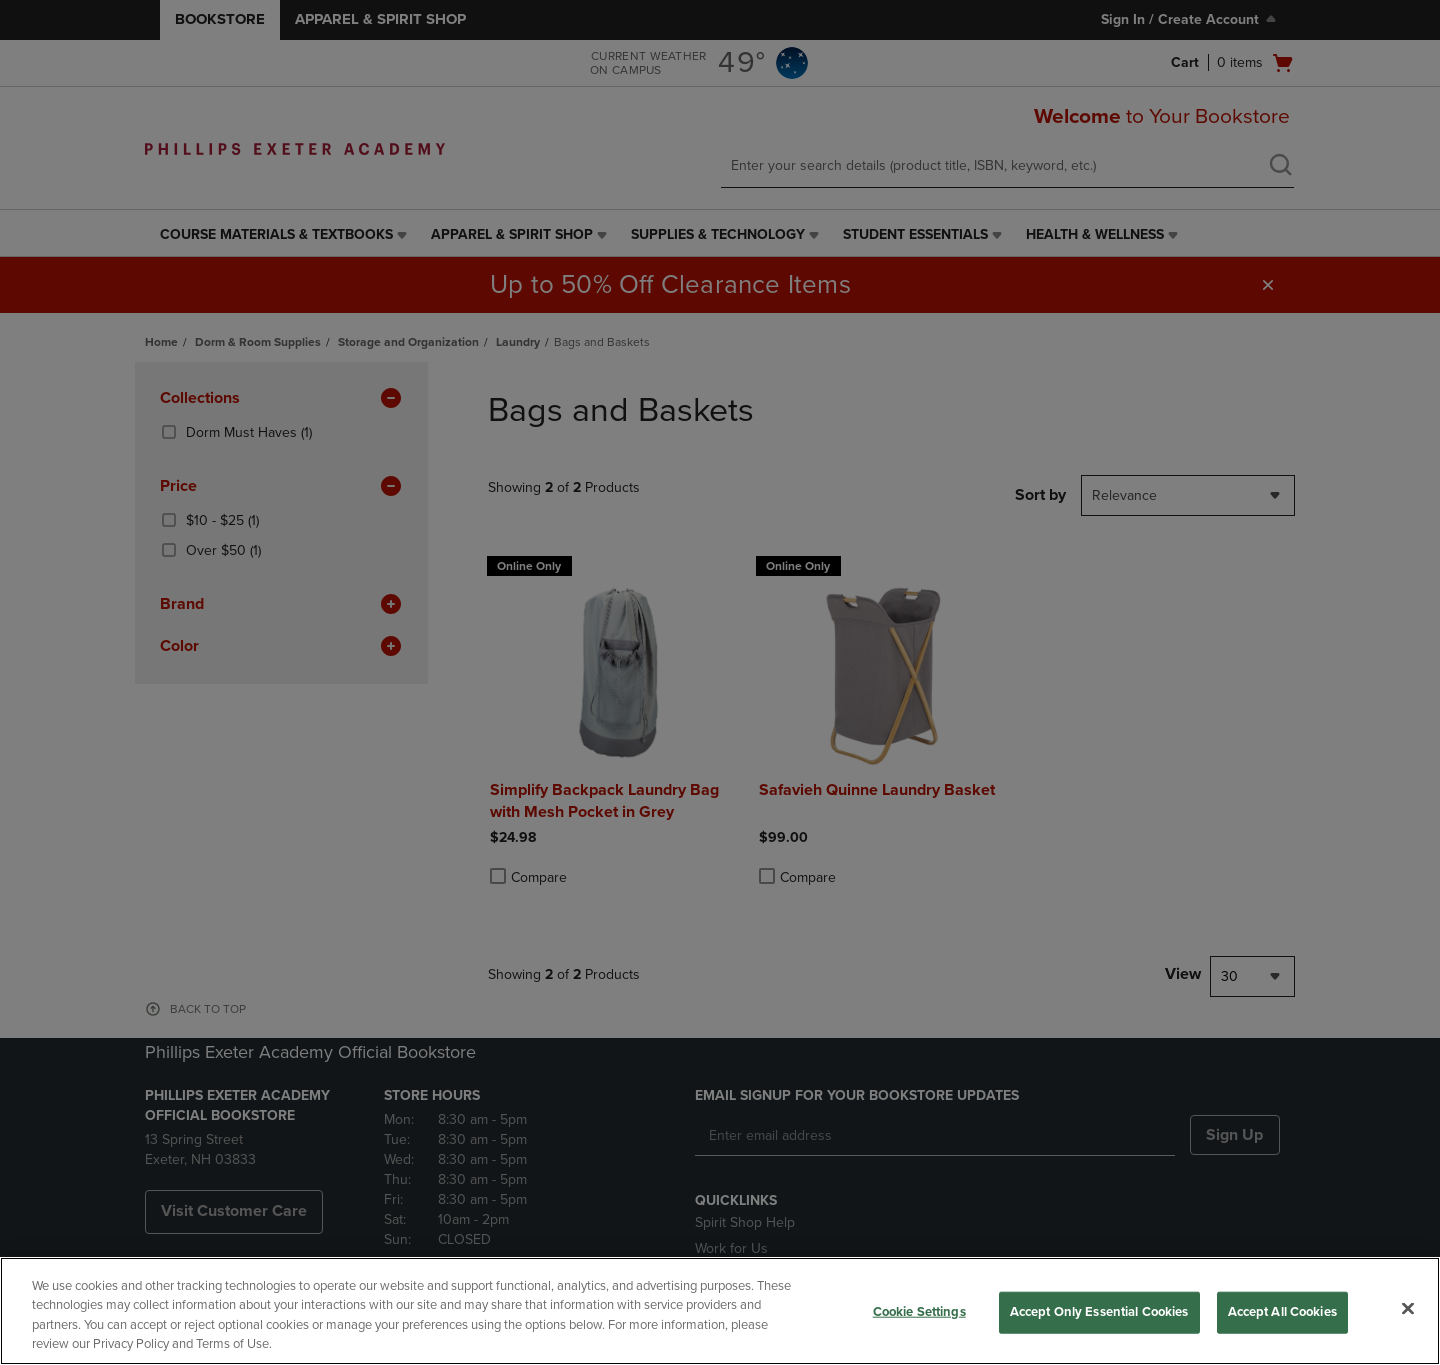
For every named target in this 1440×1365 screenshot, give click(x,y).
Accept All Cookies (1282, 1312)
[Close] (1408, 1308)
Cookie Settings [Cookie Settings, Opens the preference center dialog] (919, 1312)
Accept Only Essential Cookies (1099, 1312)
